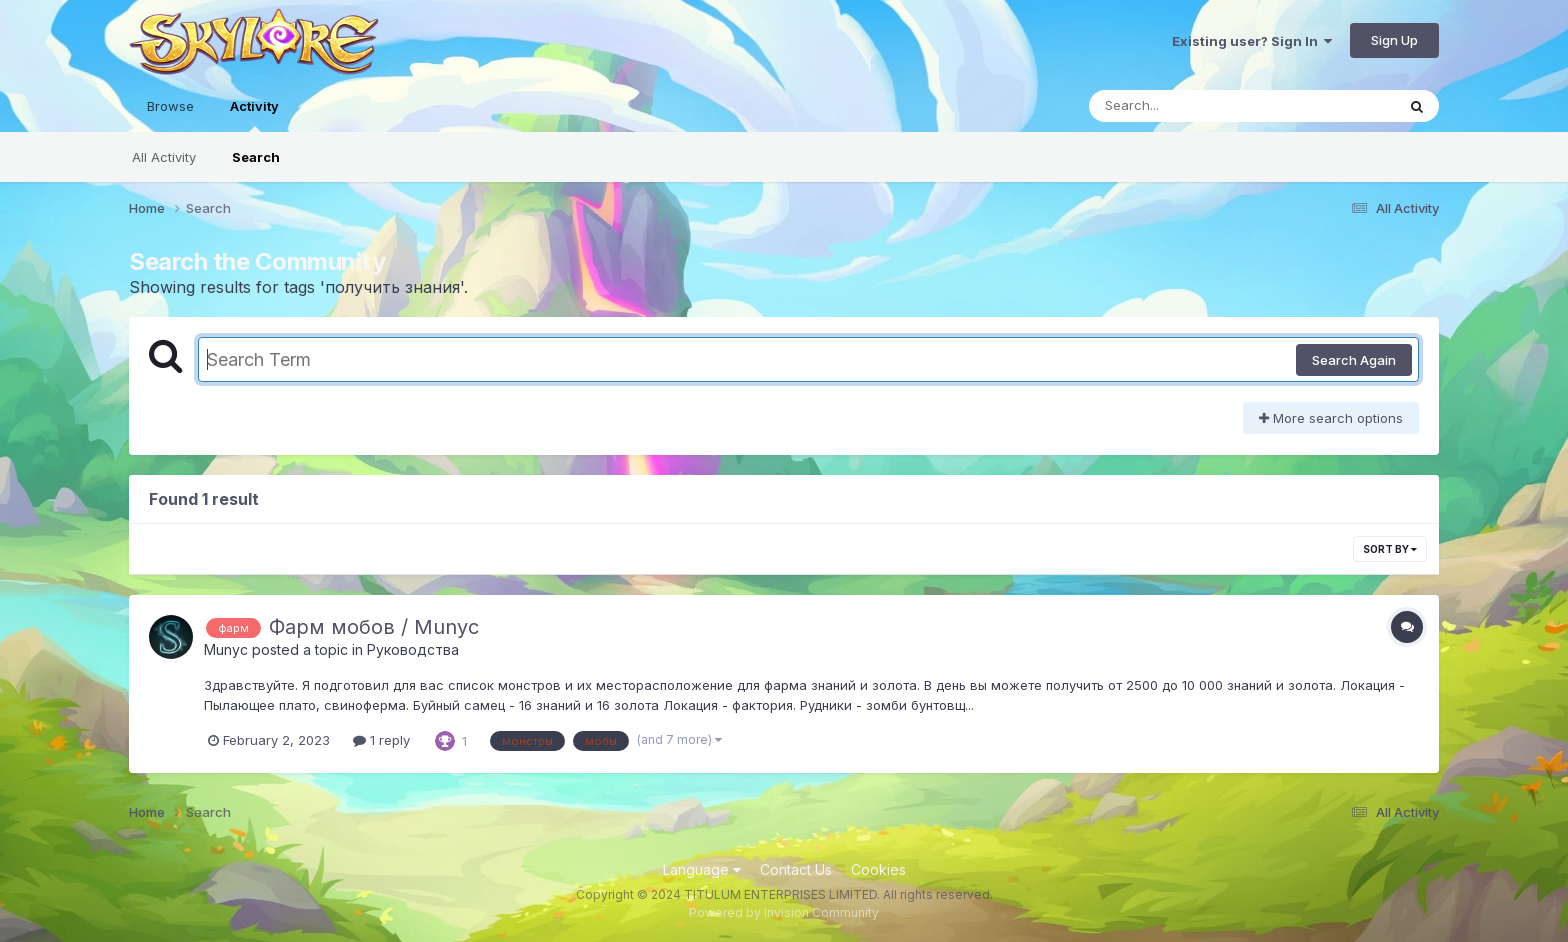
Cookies (878, 869)
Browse (170, 106)
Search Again (1354, 360)
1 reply (381, 740)
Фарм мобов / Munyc (374, 627)
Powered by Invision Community (784, 912)
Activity (254, 115)
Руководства (413, 649)
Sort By (1390, 549)
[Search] (1187, 106)
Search (256, 157)
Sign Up (1394, 40)
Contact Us (796, 869)
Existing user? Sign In (1252, 41)
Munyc (226, 649)
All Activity (164, 157)
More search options (1331, 418)
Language (702, 869)
